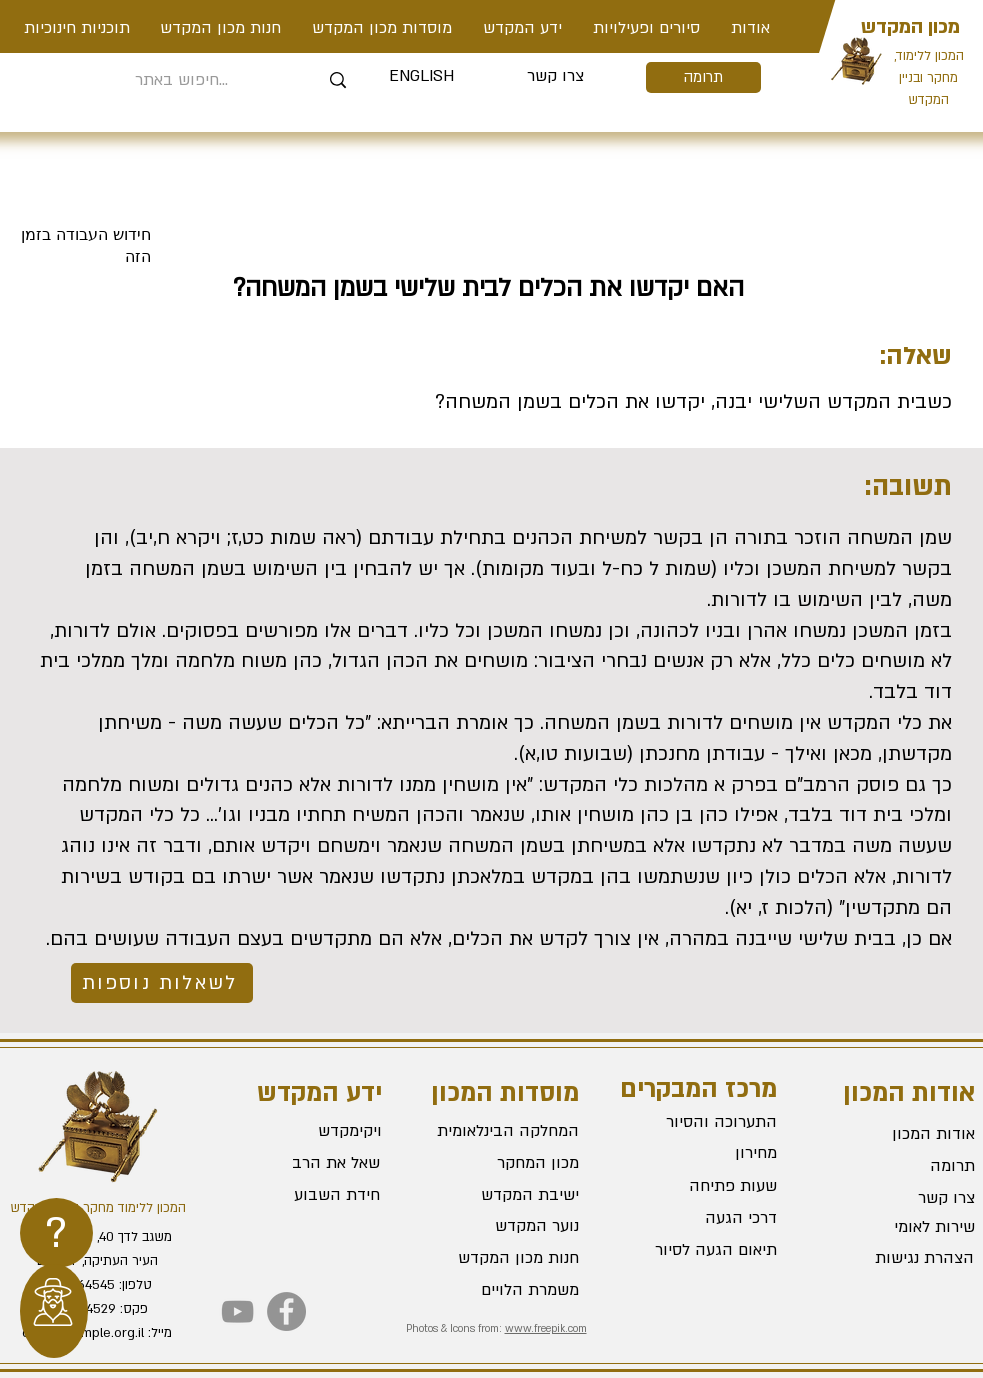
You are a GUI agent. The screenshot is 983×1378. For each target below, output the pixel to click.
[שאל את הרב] (309, 1163)
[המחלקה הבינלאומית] (508, 1131)
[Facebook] (286, 1311)
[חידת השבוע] (307, 1195)
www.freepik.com (546, 1329)
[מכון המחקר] (508, 1163)
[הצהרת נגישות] (903, 1258)
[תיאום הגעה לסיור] (706, 1251)
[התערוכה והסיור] (706, 1123)
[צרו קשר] (555, 77)
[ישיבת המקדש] (508, 1195)
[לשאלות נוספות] (162, 983)
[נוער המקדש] (508, 1226)
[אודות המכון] (904, 1134)
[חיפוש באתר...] (182, 80)
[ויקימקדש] (309, 1131)
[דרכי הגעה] (706, 1219)
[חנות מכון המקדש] (508, 1258)
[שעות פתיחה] (706, 1187)
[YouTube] (237, 1311)
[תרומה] (703, 77)
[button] (647, 28)
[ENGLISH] (421, 77)
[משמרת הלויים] (508, 1290)
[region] (56, 1233)
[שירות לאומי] (904, 1227)
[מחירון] (706, 1154)
